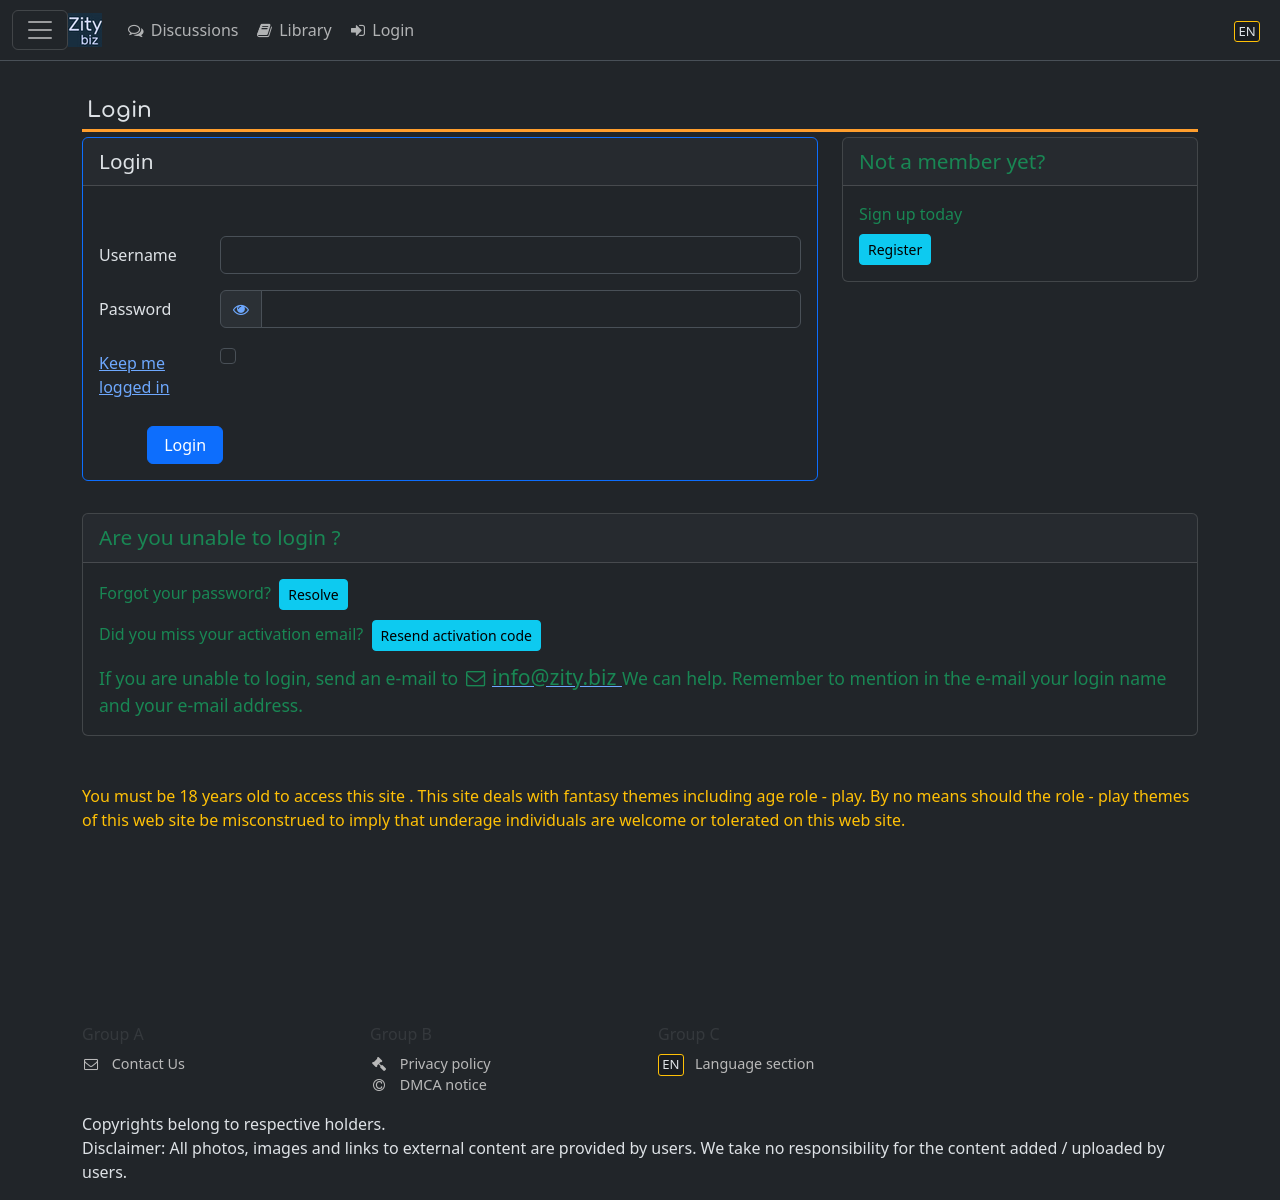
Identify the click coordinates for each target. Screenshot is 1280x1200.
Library (292, 30)
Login (381, 30)
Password (135, 309)
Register (895, 249)
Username (138, 255)
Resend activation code (456, 635)
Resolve (313, 594)
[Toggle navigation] (40, 30)
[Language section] (1247, 30)
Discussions (182, 30)
